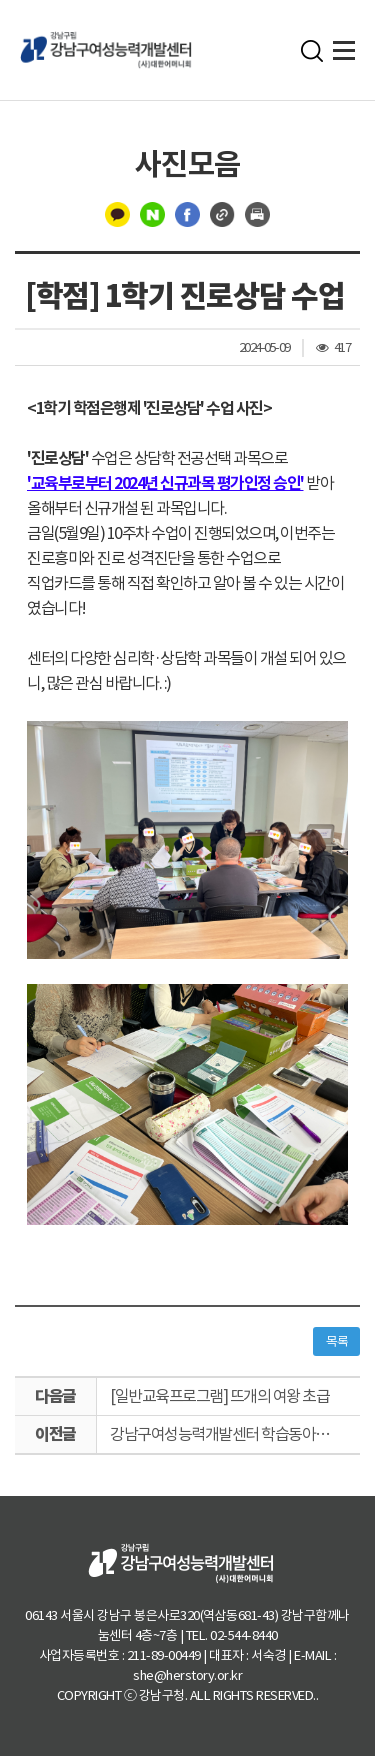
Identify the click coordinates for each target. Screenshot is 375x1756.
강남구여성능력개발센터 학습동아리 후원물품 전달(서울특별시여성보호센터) (235, 1434)
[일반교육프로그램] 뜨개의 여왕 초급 (219, 1396)
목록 (336, 1341)
